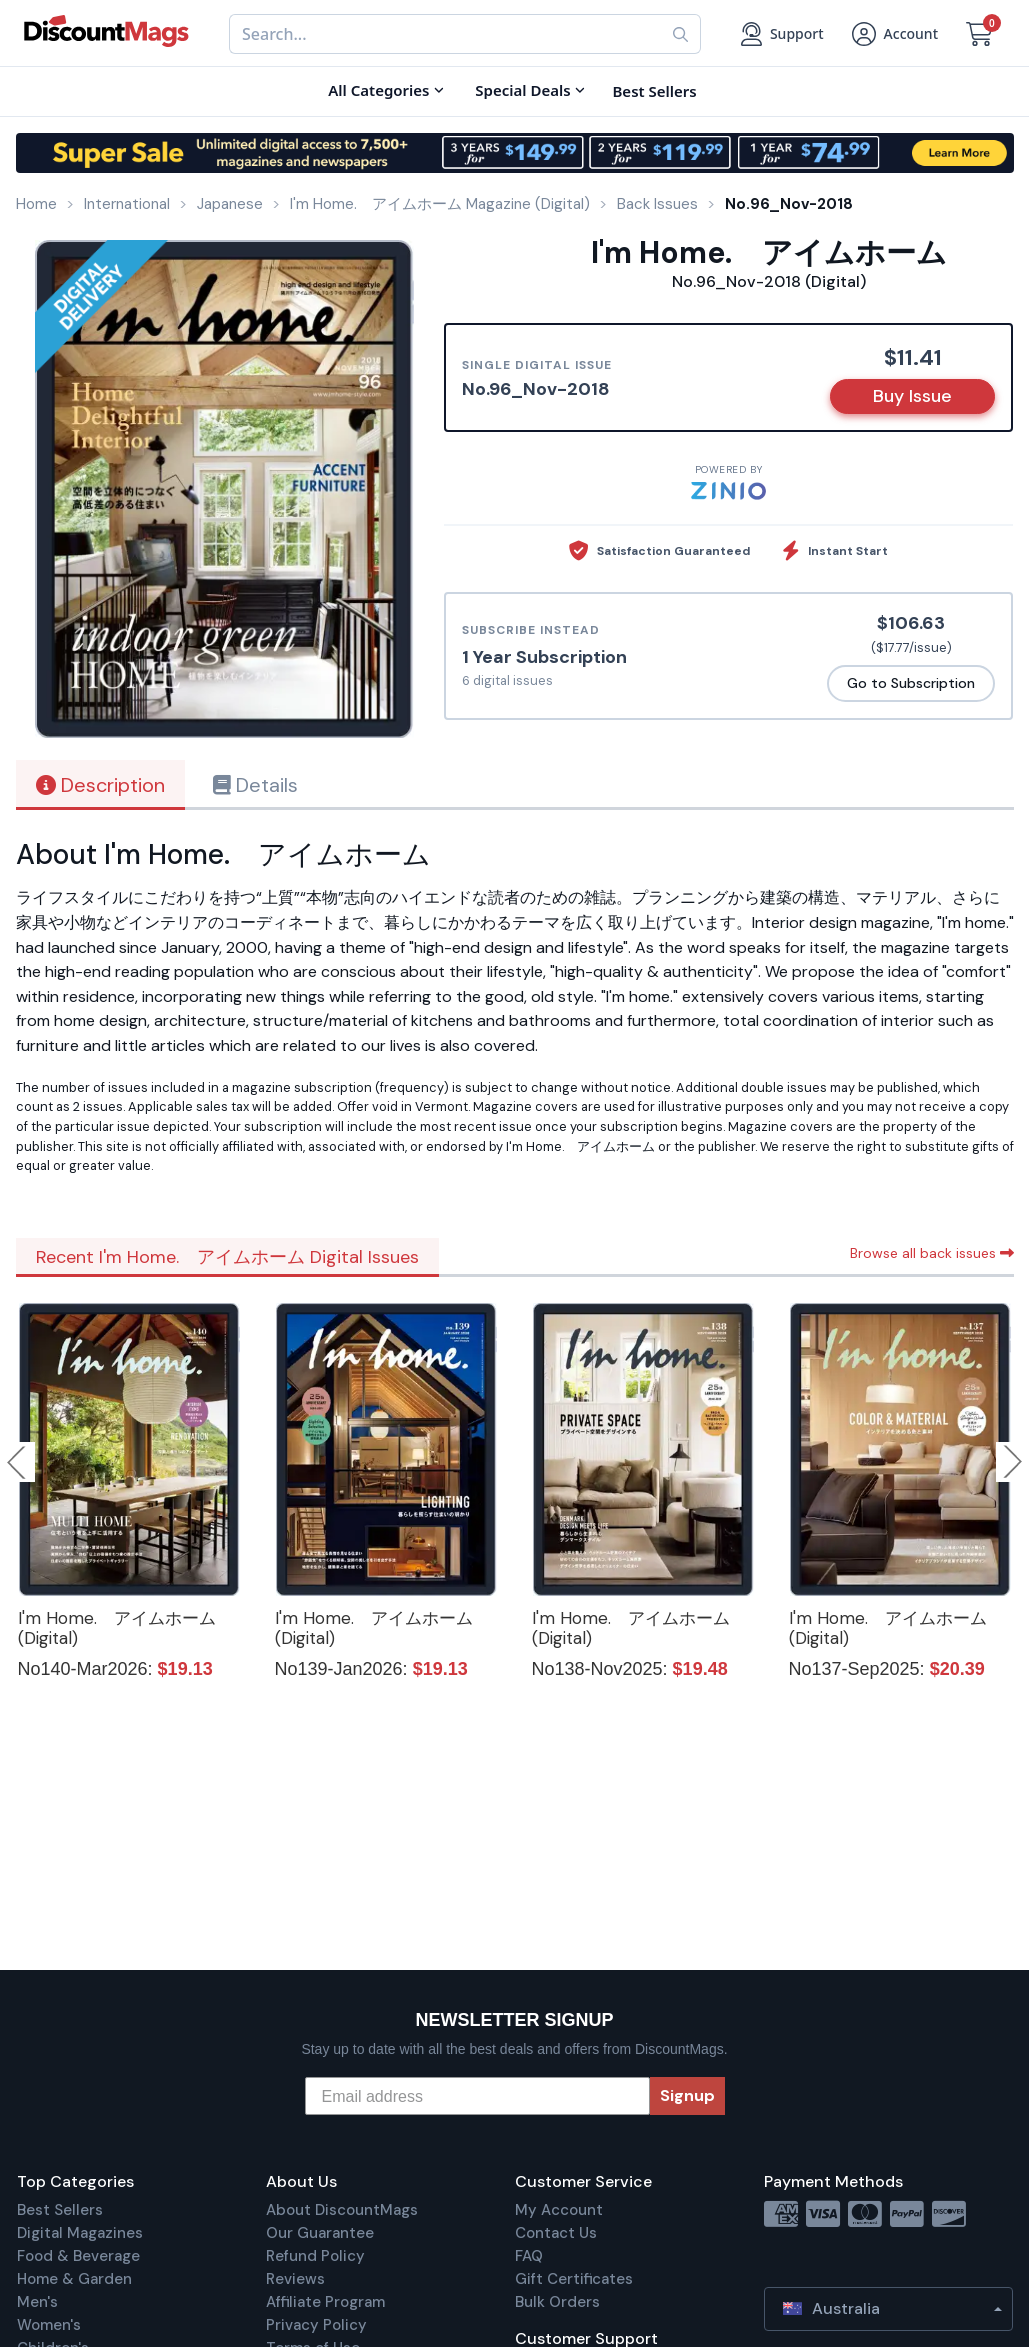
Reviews (295, 2279)
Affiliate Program (325, 2302)
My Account (559, 2210)
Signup (687, 2095)
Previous (18, 1462)
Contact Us (556, 2233)
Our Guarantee (320, 2233)
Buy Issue (912, 396)
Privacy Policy (316, 2325)
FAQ (529, 2256)
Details (255, 785)
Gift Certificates (574, 2279)
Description (100, 785)
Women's (49, 2325)
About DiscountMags (342, 2210)
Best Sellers (60, 2210)
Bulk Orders (557, 2302)
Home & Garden (74, 2279)
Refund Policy (315, 2256)
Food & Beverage (78, 2256)
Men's (37, 2302)
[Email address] (477, 2096)
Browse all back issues (932, 1253)
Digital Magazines (80, 2233)
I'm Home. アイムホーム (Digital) (117, 1628)
